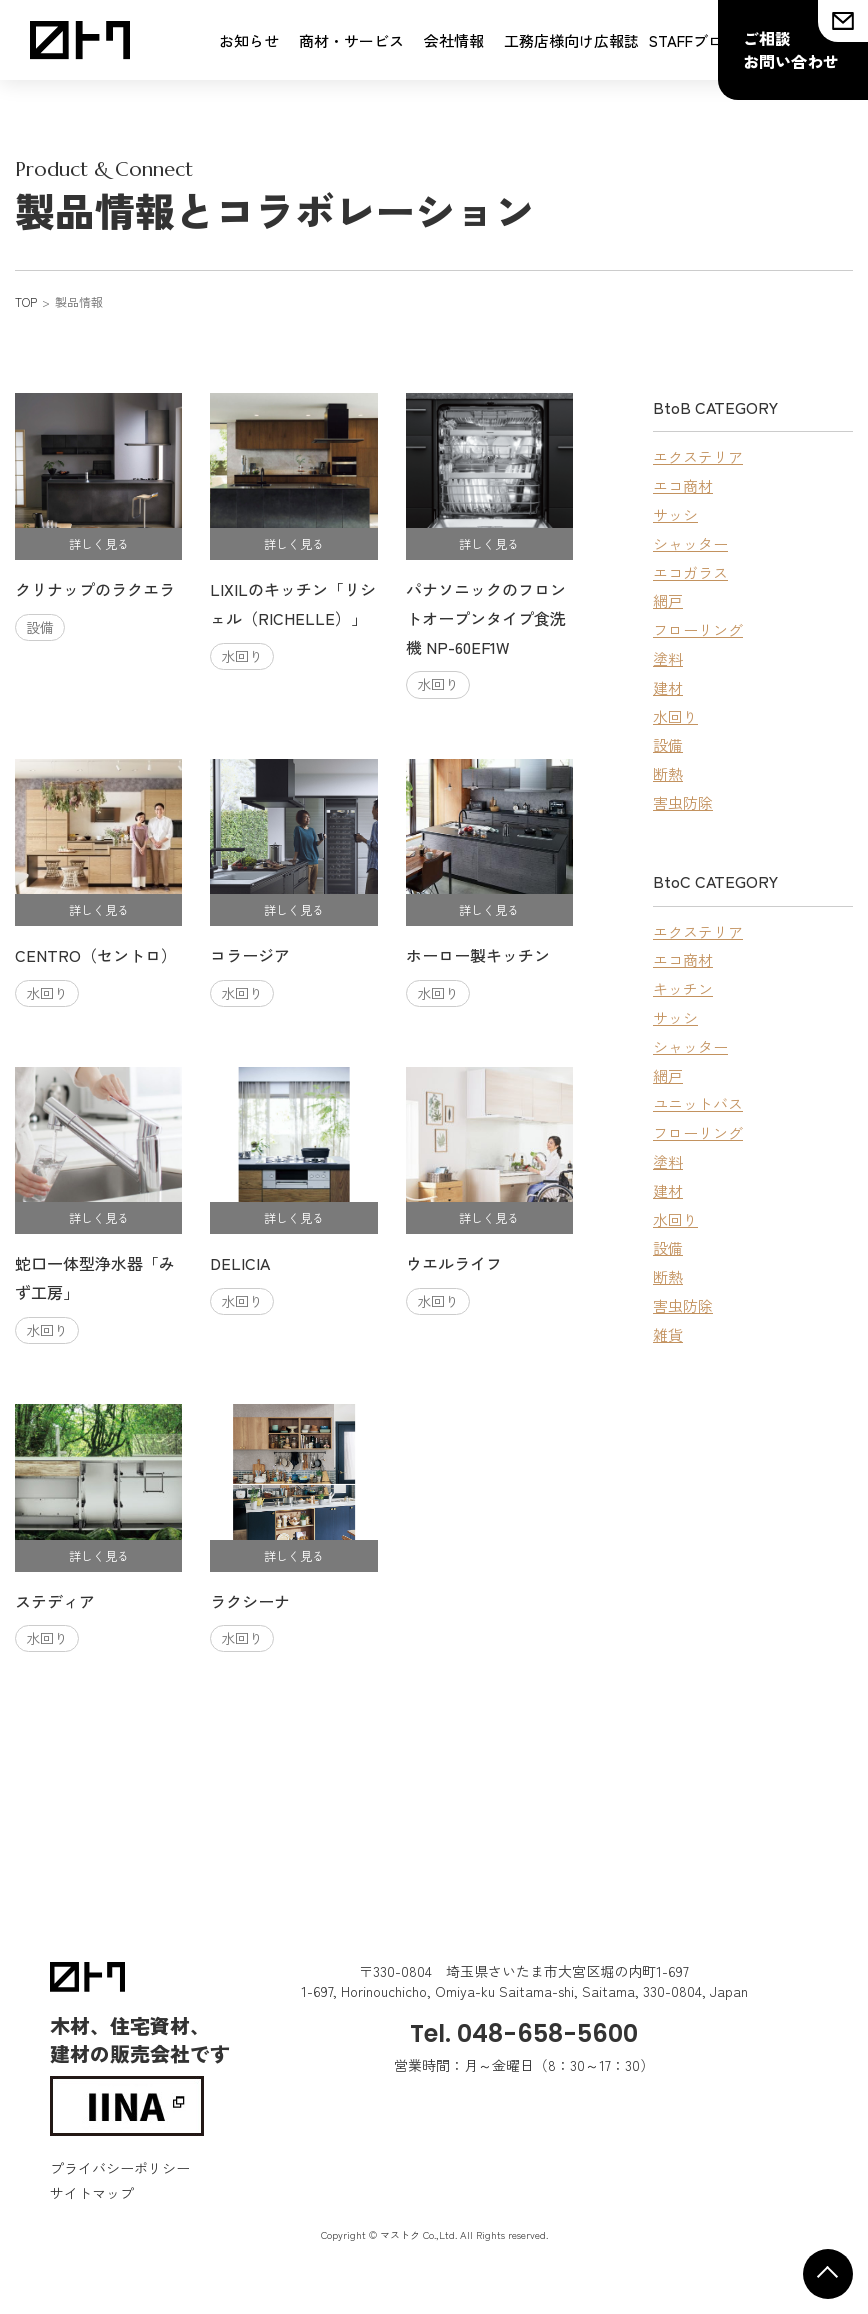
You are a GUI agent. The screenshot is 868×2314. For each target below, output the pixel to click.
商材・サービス (351, 40)
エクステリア (698, 456)
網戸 (668, 600)
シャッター (690, 543)
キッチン (683, 988)
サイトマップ (92, 2193)
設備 (668, 744)
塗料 (668, 658)
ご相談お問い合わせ (791, 49)
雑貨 (668, 1334)
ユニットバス (698, 1103)
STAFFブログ (693, 40)
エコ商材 (683, 485)
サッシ (675, 514)
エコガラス (690, 572)
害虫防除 (683, 802)
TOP (26, 301)
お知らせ (249, 40)
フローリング (698, 629)
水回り (675, 716)
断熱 (668, 773)
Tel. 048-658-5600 (524, 2033)
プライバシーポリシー (120, 2168)
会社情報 (454, 40)
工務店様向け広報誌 (571, 40)
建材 (668, 687)
